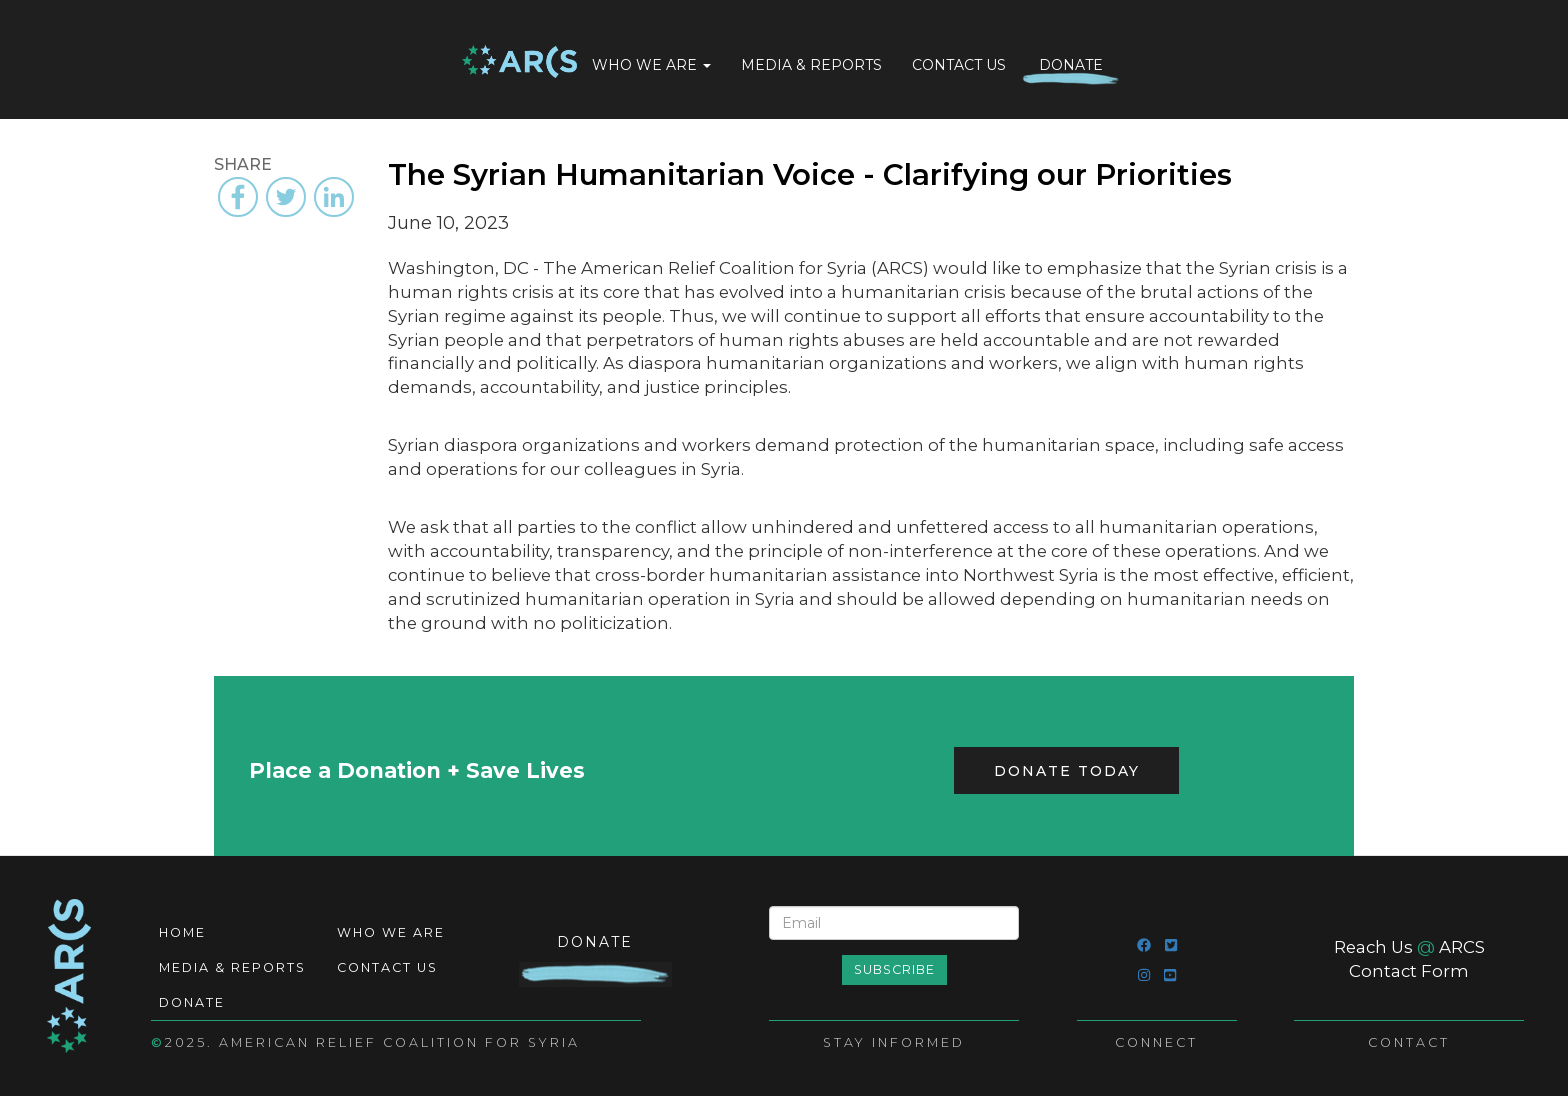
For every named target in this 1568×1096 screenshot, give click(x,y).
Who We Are (651, 65)
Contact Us (959, 65)
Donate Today (1067, 771)
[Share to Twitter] (286, 197)
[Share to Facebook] (238, 197)
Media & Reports (811, 65)
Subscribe (894, 969)
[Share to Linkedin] (334, 197)
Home (519, 63)
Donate (1071, 65)
